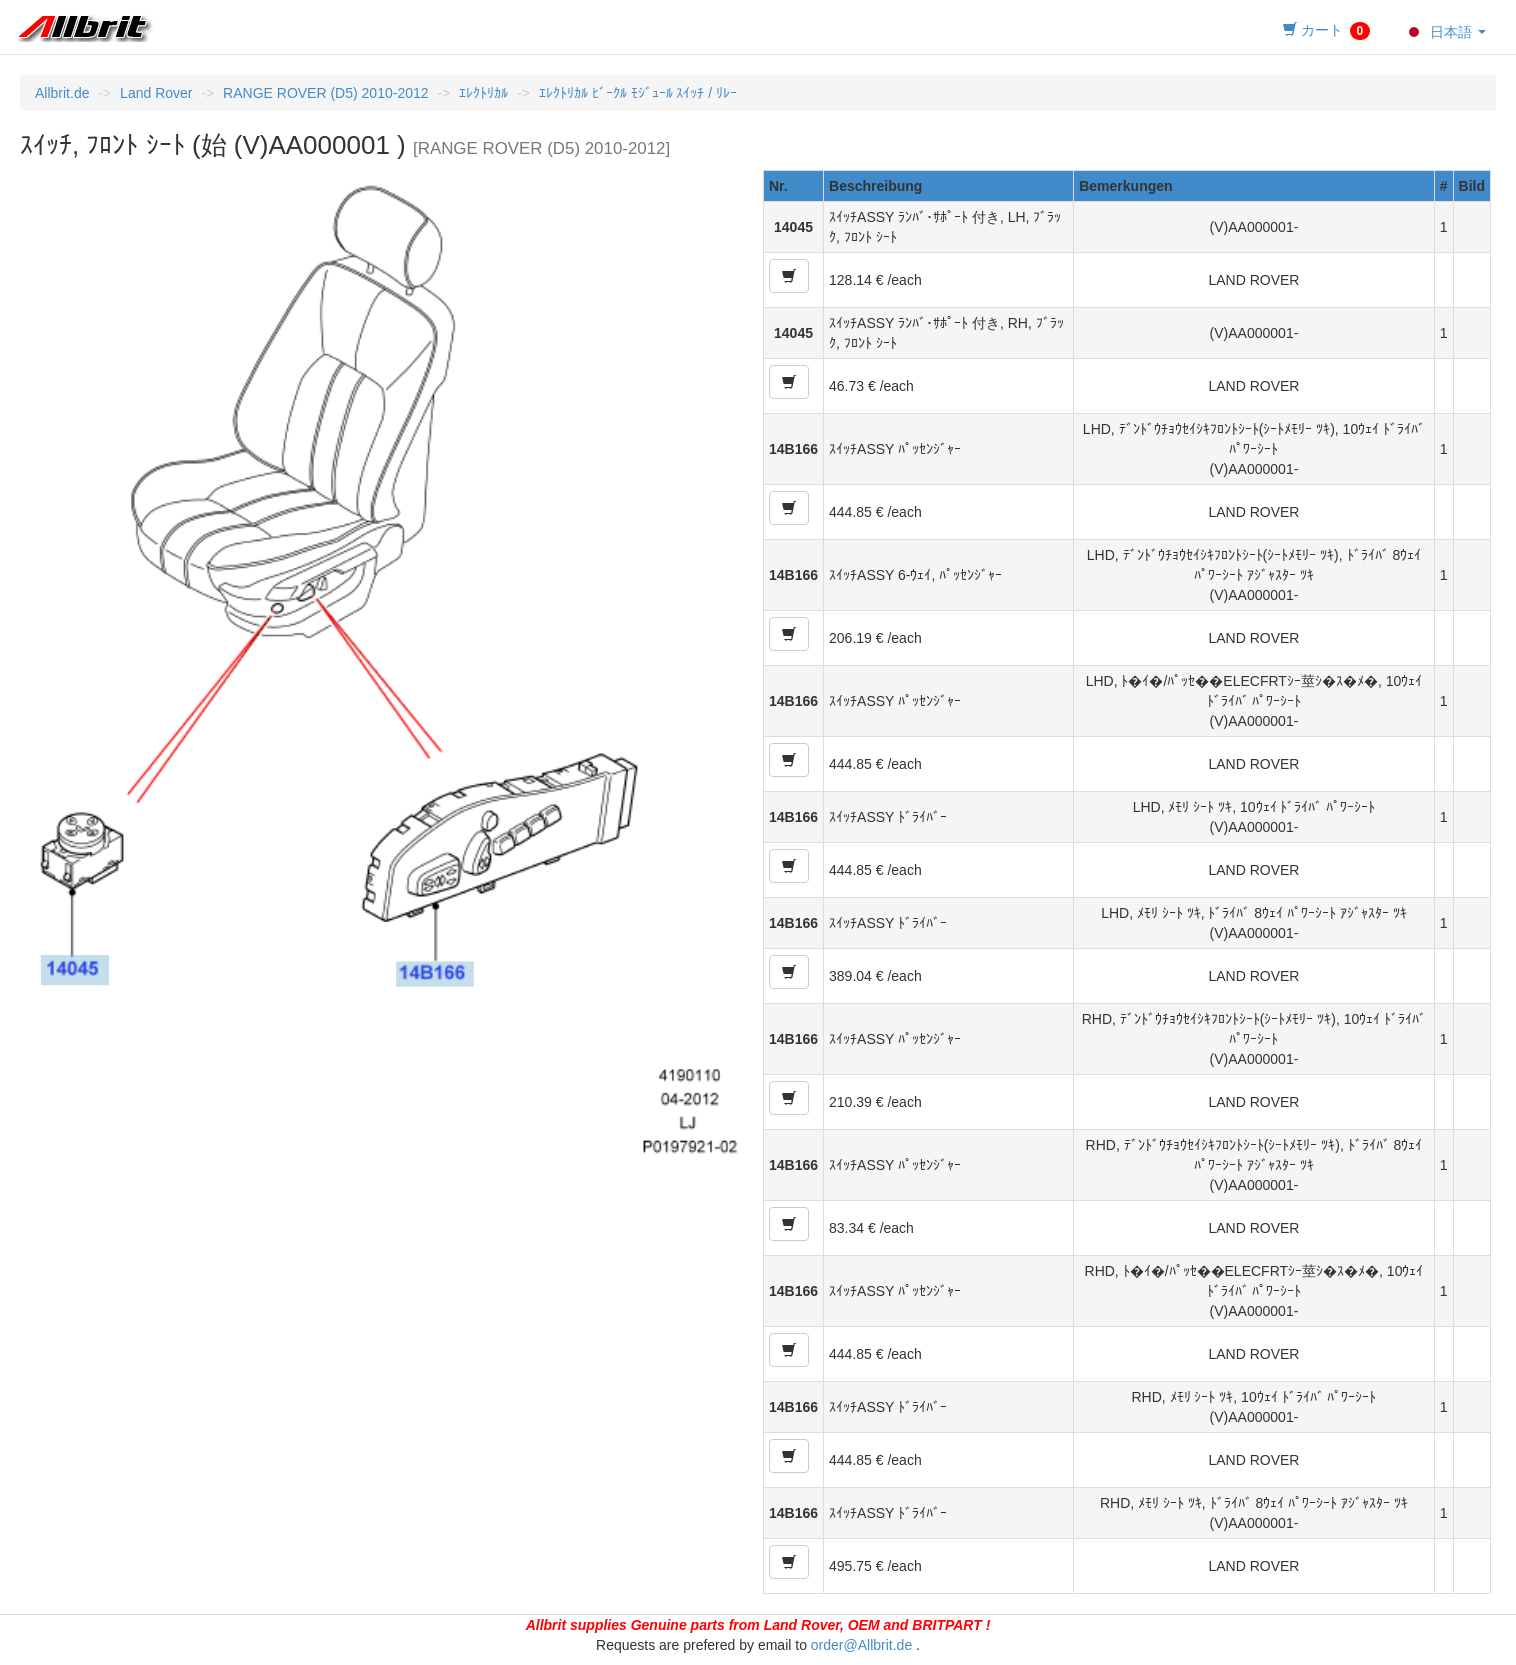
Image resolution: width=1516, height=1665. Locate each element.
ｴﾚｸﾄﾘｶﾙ (483, 93)
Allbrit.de (62, 93)
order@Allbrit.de (861, 1645)
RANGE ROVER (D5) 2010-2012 (325, 93)
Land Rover (156, 93)
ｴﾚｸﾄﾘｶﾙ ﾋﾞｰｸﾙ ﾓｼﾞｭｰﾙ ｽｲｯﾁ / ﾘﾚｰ (638, 93)
